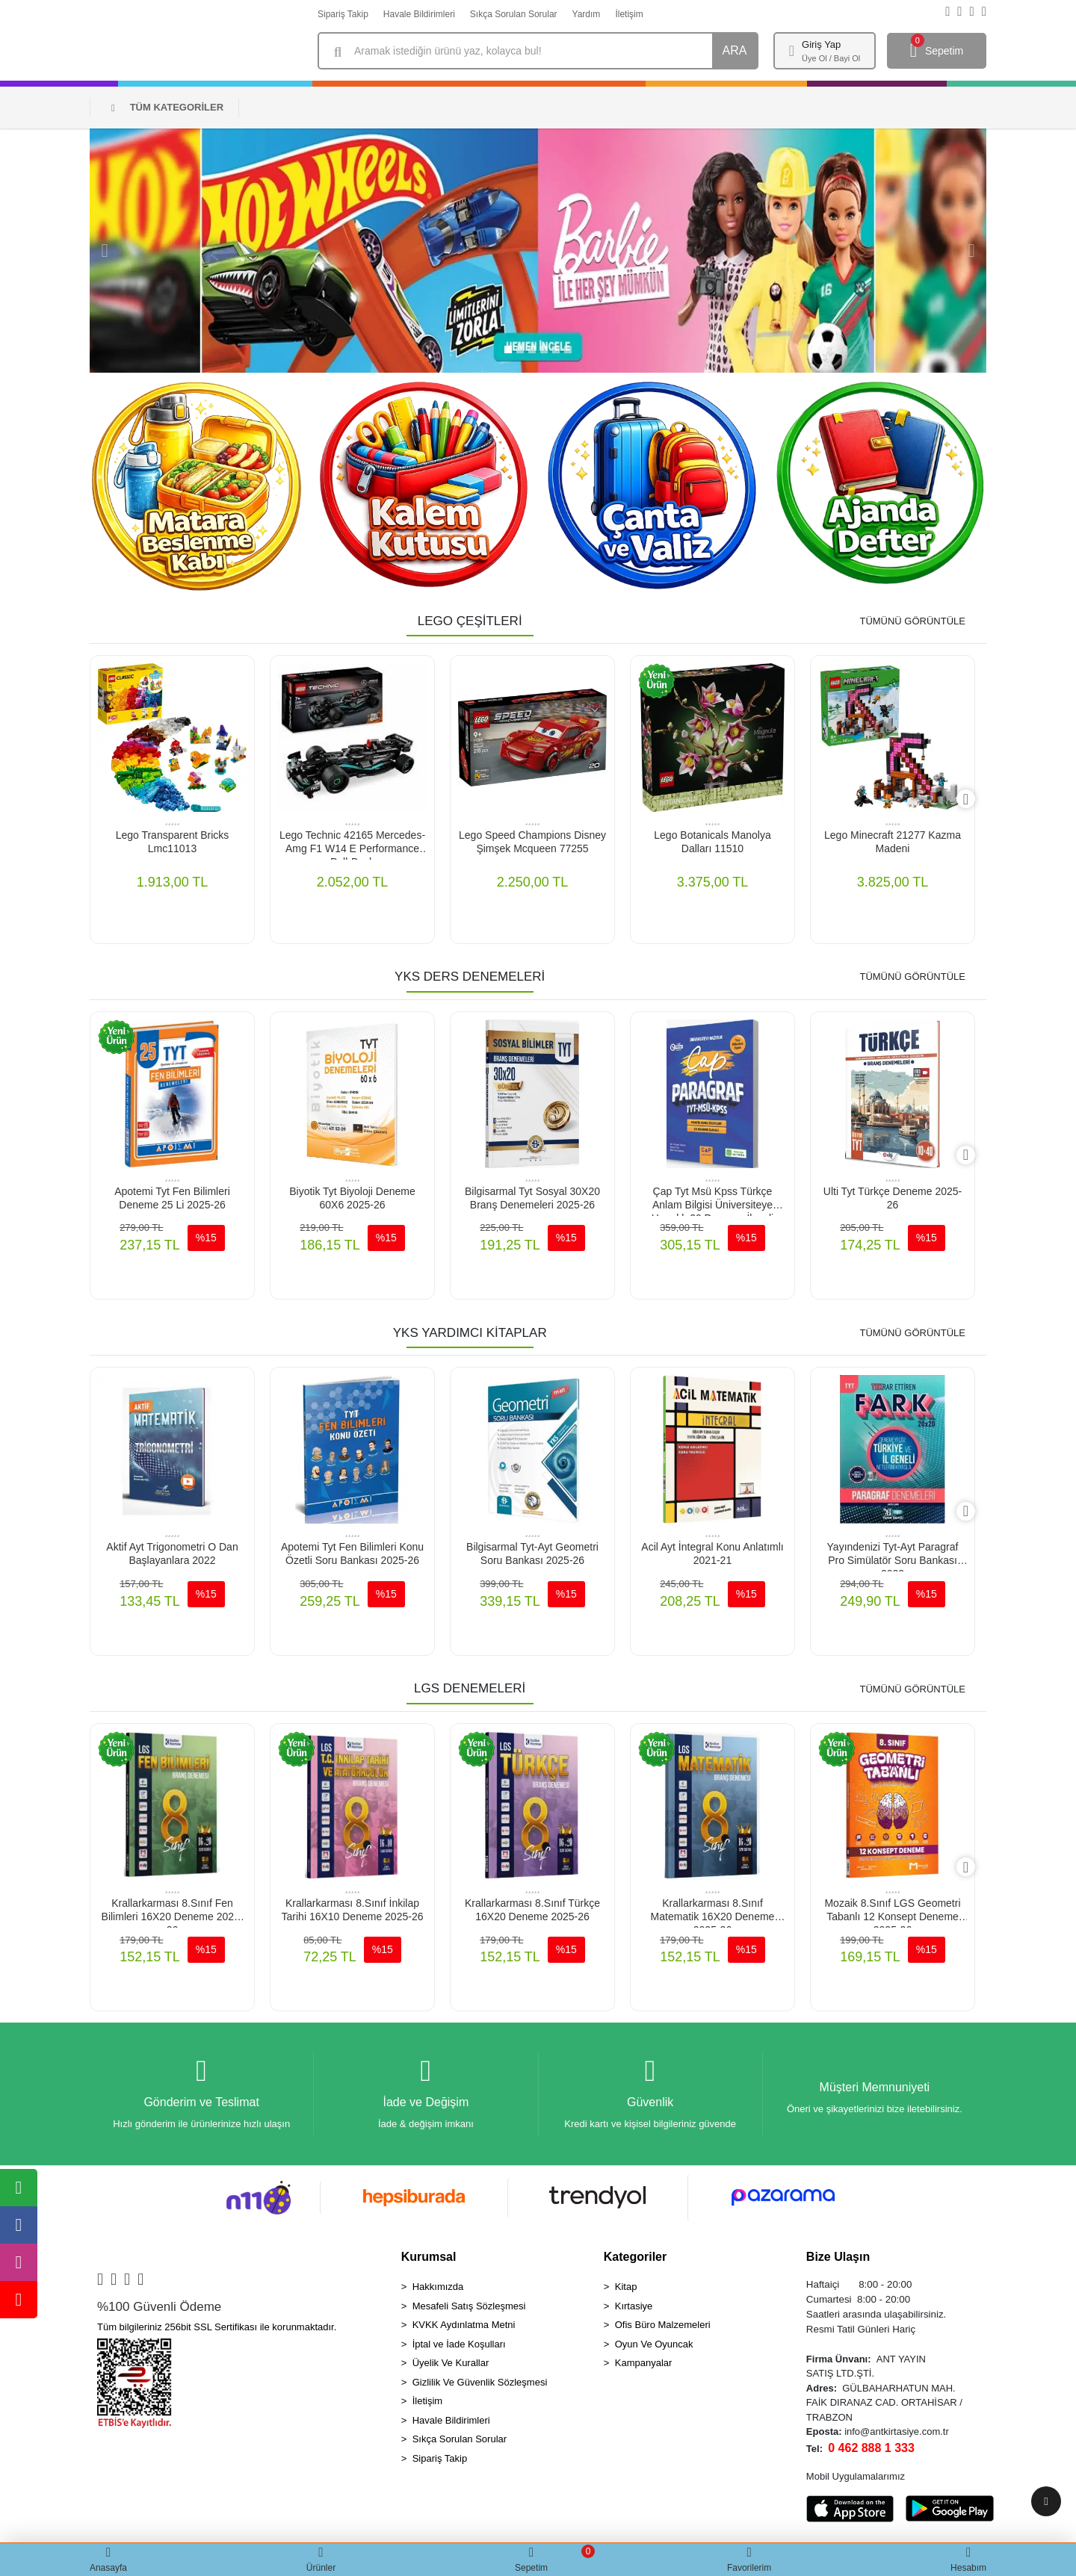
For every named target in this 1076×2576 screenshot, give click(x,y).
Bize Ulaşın (838, 2261)
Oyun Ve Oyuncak (654, 2348)
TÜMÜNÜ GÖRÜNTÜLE (912, 621)
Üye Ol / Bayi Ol (831, 58)
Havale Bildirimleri (419, 14)
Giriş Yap (821, 44)
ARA (735, 50)
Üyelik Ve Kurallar (450, 2367)
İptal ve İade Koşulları (459, 2348)
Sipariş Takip (343, 14)
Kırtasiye (634, 2310)
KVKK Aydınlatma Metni (464, 2329)
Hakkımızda (438, 2291)
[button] (105, 250)
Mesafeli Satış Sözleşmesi (469, 2310)
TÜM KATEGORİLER (167, 107)
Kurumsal (429, 2261)
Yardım (586, 14)
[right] (974, 799)
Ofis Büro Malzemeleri (663, 2329)
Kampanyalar (643, 2367)
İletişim (629, 14)
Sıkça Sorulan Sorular (513, 14)
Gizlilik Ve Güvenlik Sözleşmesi (480, 2386)
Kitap (626, 2291)
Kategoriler (635, 2261)
